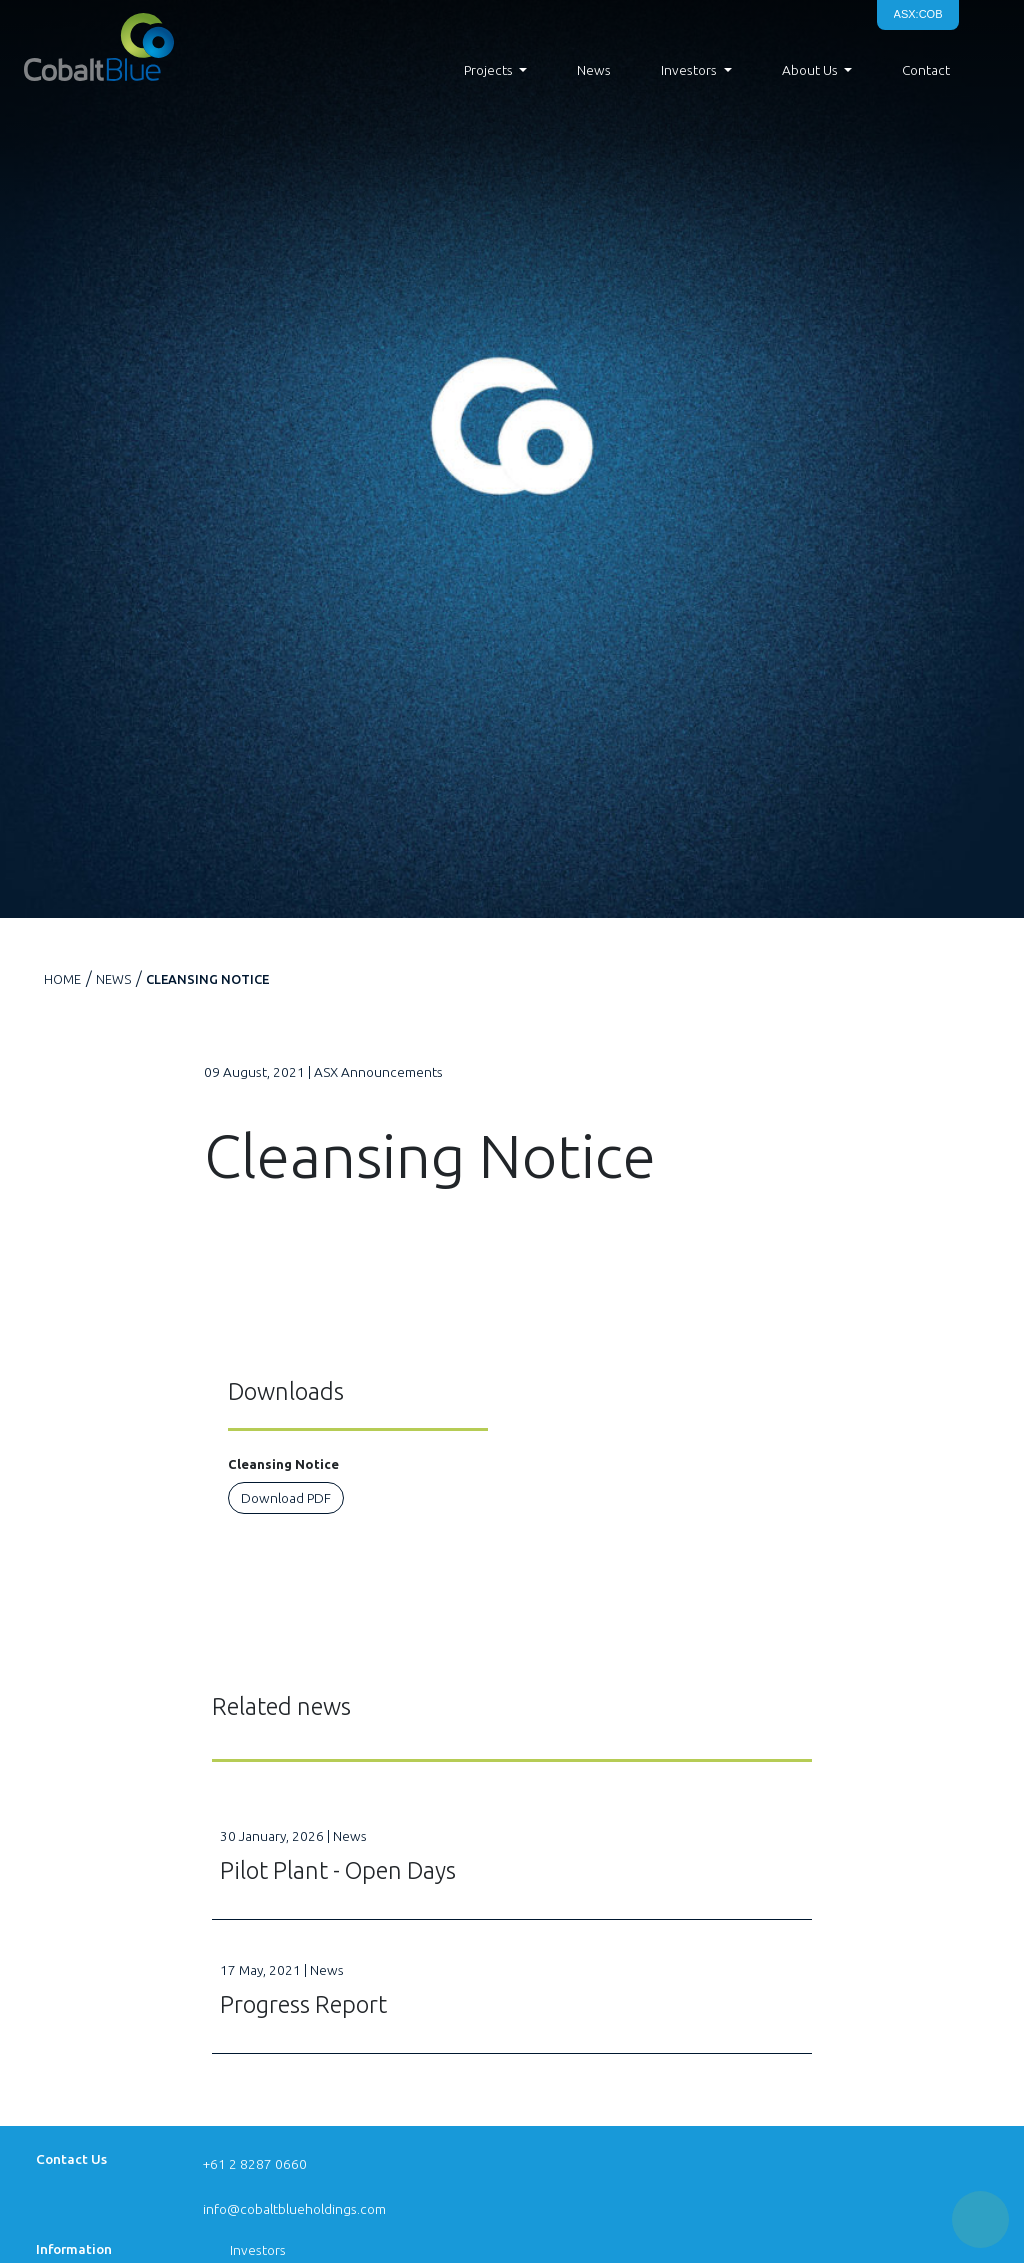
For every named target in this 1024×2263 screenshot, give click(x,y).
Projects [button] (488, 70)
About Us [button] (810, 70)
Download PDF (286, 1498)
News (594, 70)
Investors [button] (689, 70)
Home (62, 979)
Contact (926, 70)
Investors (258, 2250)
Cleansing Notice (207, 979)
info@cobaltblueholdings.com (294, 2209)
